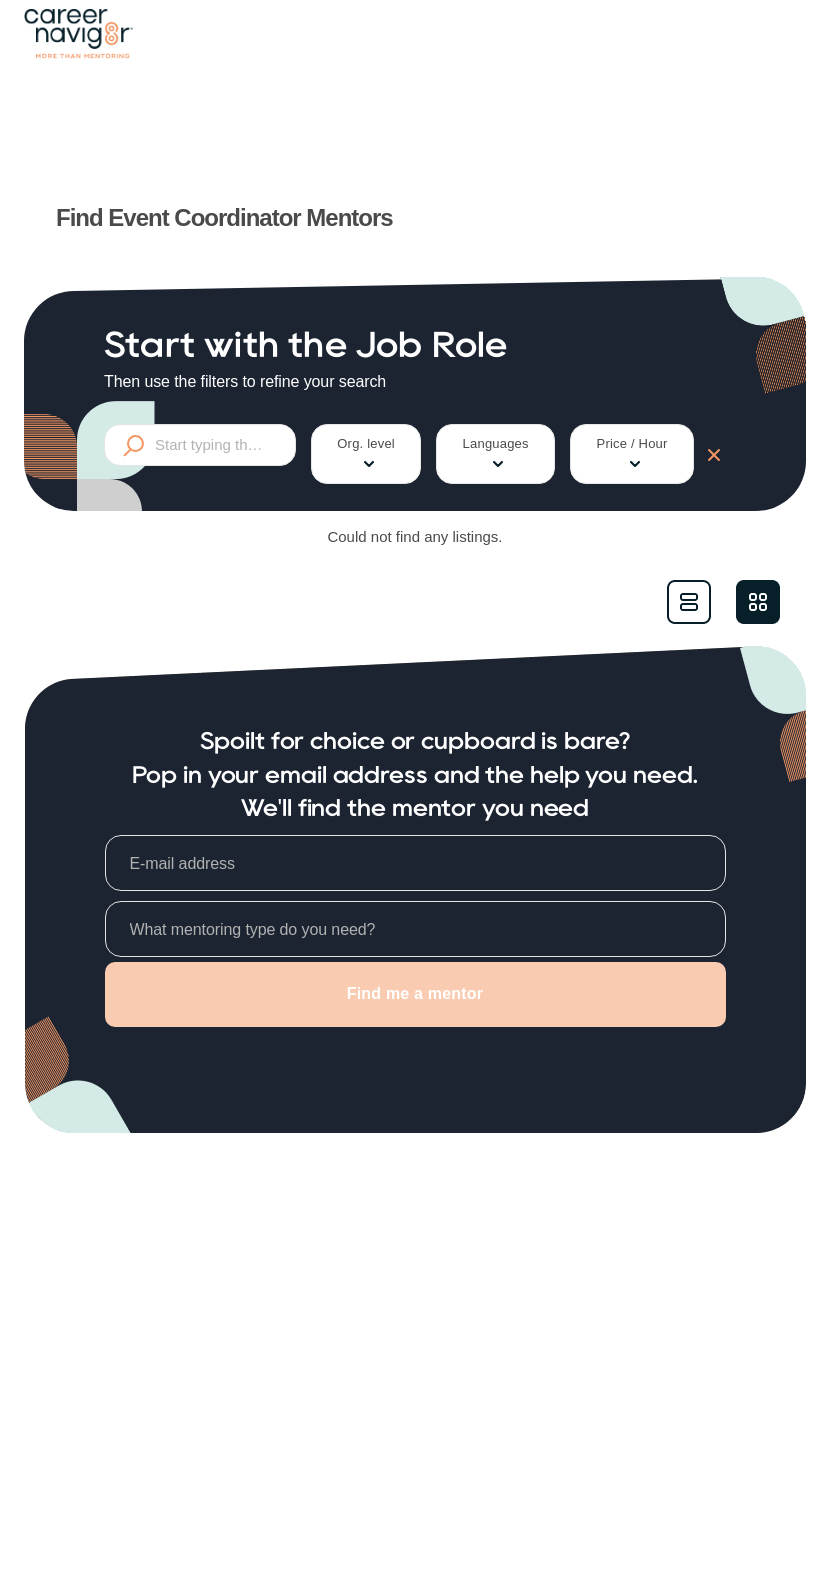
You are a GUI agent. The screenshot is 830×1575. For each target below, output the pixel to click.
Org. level (366, 454)
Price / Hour (632, 454)
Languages (496, 454)
